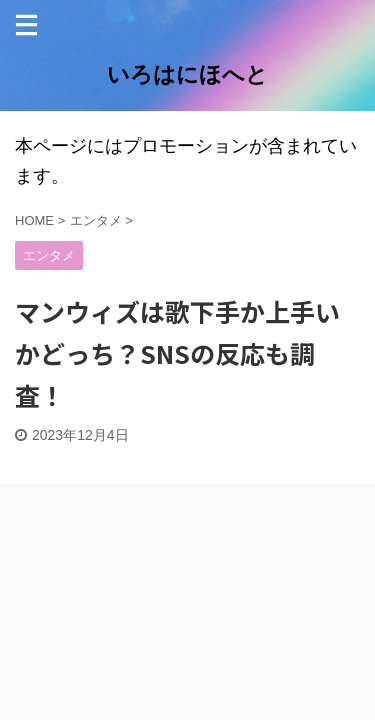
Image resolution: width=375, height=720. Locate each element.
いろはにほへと (187, 74)
